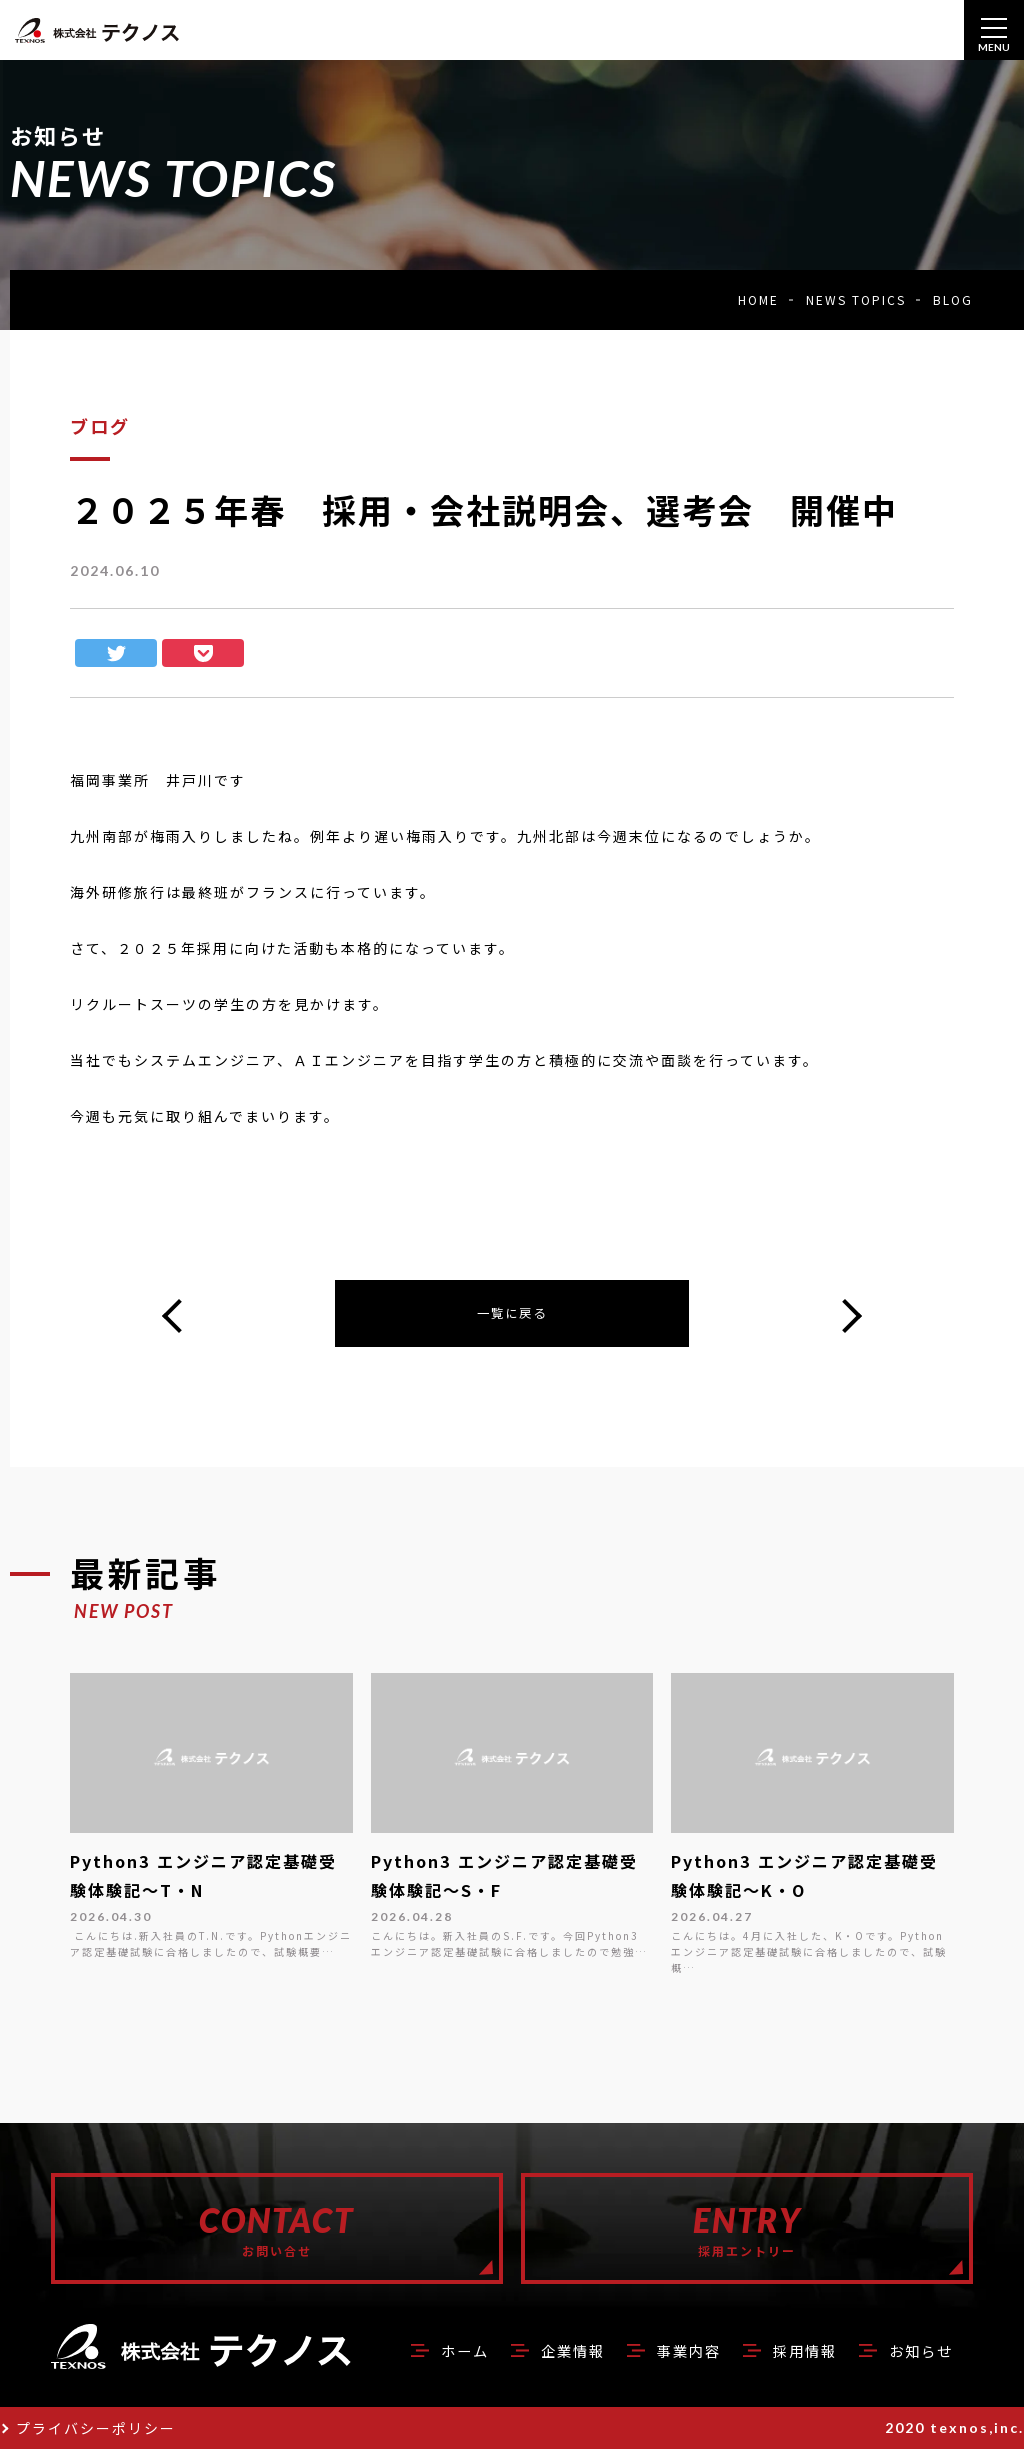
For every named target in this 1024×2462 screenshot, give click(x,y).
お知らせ (917, 2363)
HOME (758, 299)
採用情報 (793, 2363)
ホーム (430, 2363)
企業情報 (545, 2363)
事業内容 (669, 2363)
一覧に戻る (512, 1316)
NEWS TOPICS (856, 299)
